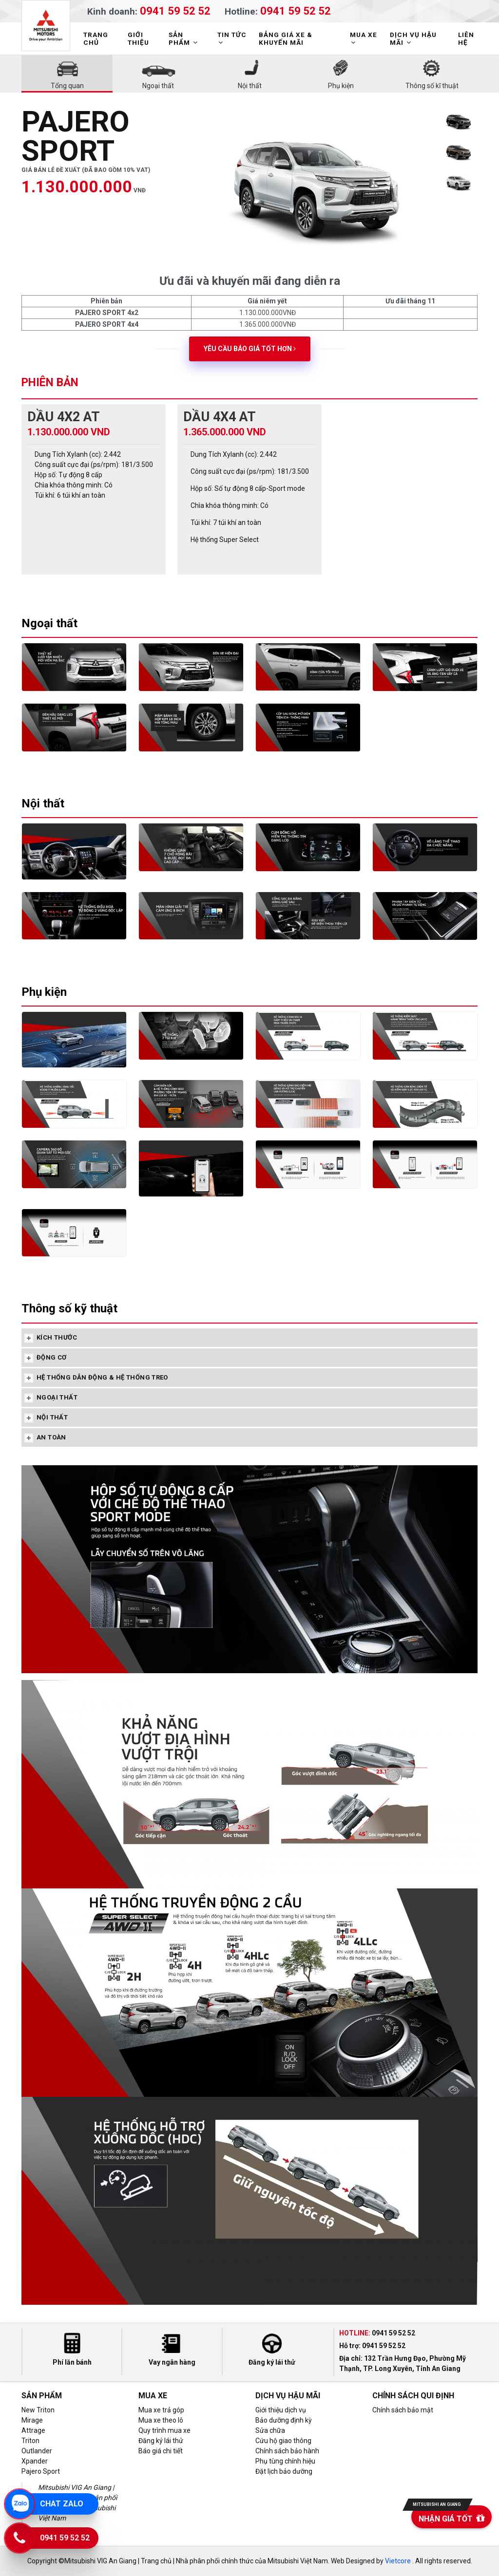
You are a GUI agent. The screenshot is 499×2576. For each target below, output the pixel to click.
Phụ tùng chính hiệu (285, 2461)
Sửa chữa (270, 2430)
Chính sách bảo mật (402, 2410)
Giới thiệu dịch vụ (280, 2410)
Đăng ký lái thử (160, 2441)
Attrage (33, 2430)
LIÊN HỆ (466, 38)
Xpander (34, 2461)
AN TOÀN (51, 1437)
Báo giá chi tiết (160, 2451)
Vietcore (398, 2561)
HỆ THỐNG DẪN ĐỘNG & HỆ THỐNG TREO (102, 1377)
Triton (30, 2441)
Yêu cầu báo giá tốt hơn (250, 349)
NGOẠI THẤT (57, 1397)
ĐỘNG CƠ (52, 1357)
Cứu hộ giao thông (283, 2441)
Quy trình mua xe (164, 2430)
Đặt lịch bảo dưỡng (283, 2471)
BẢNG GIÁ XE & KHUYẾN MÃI (285, 38)
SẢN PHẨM (184, 38)
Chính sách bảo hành (287, 2451)
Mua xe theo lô (160, 2420)
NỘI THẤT (52, 1417)
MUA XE (363, 38)
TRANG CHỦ (95, 38)
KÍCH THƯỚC (57, 1337)
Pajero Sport (40, 2471)
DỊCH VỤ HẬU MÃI (413, 38)
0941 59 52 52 (175, 10)
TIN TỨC (232, 38)
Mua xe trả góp (161, 2410)
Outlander (36, 2451)
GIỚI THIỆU (138, 38)
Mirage (32, 2420)
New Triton (38, 2410)
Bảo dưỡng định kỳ (283, 2420)
